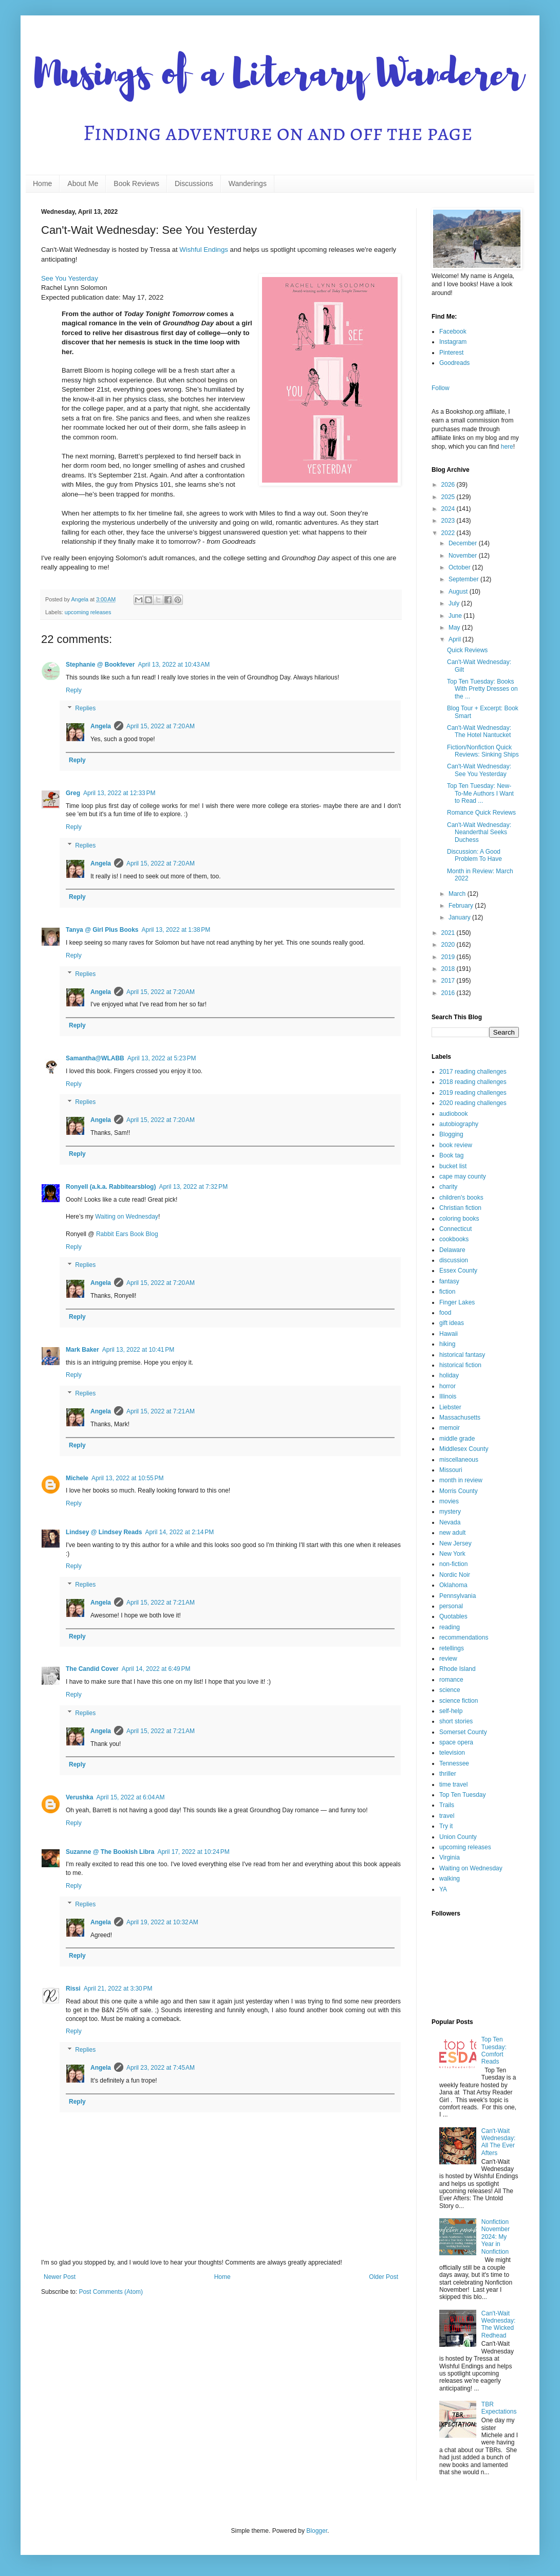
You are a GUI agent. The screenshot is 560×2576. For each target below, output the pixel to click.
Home (42, 183)
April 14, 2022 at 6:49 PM (156, 1668)
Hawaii (448, 1333)
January (460, 917)
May (455, 627)
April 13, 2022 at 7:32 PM (193, 1186)
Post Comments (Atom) (111, 2291)
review (448, 1658)
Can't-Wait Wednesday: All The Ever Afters (498, 2142)
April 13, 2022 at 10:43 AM (174, 664)
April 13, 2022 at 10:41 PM (138, 1349)
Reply (74, 690)
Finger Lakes (457, 1302)
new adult (452, 1532)
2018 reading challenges (473, 1081)
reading (449, 1627)
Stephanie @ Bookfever (100, 664)
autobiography (458, 1124)
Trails (446, 1805)
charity (448, 1186)
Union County (458, 1837)
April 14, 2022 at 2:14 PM (179, 1532)
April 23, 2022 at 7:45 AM (160, 2067)
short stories (456, 1721)
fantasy (449, 1281)
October (460, 567)
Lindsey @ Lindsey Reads (104, 1532)
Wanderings (248, 183)
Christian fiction (460, 1207)
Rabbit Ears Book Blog (127, 1234)
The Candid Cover (92, 1668)
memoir (449, 1427)
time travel (453, 1784)
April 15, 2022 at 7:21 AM (160, 1411)
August (459, 591)
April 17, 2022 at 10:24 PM (193, 1851)
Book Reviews (136, 183)
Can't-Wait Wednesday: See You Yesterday (479, 770)
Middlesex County (463, 1448)
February (462, 905)
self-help (450, 1711)
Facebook (452, 331)
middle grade (457, 1438)
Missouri (450, 1470)
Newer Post (60, 2276)
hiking (447, 1344)
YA (443, 1889)
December (464, 543)
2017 (449, 980)
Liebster (450, 1407)
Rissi (73, 1988)
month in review (460, 1480)
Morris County (458, 1491)
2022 (449, 533)
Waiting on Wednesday (126, 1216)
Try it (446, 1826)
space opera (456, 1742)
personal (451, 1606)
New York (452, 1553)
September (464, 579)
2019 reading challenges (473, 1092)
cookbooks (454, 1239)
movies (449, 1501)
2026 (449, 484)
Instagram (452, 341)
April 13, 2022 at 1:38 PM (176, 929)
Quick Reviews (467, 650)
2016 (449, 993)
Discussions (194, 183)
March (458, 893)
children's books (461, 1197)
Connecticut (455, 1228)
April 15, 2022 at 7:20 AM (160, 726)
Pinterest (451, 352)
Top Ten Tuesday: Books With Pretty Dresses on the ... (482, 689)
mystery (450, 1511)
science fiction (458, 1700)
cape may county (462, 1176)
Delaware (452, 1250)
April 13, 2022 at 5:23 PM (161, 1058)
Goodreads (454, 362)
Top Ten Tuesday (462, 1794)
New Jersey (455, 1543)
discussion (453, 1260)
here (507, 446)
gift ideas (451, 1323)
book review (455, 1145)
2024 (449, 508)
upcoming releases (88, 612)
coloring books (459, 1218)
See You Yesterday (69, 278)
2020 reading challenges (473, 1103)
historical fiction (460, 1365)
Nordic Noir (454, 1574)
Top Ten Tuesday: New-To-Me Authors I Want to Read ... (480, 793)
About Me (82, 183)
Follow (441, 388)
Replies (85, 708)
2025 (449, 497)
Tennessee (454, 1763)
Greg (73, 793)
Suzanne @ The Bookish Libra (110, 1851)
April (455, 639)
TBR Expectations (499, 2408)
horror (447, 1386)
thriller (447, 1773)
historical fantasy (462, 1354)
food (445, 1312)
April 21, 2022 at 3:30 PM (118, 1988)
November (464, 555)
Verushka (79, 1797)
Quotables (453, 1616)
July (455, 603)
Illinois (447, 1396)
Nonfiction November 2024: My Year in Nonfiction (495, 2236)
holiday (449, 1375)
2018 (449, 968)
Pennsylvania (457, 1595)
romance (451, 1679)
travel (446, 1815)
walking (449, 1878)
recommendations (463, 1637)
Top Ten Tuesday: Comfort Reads (494, 2050)
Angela (100, 726)
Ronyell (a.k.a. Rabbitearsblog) (111, 1186)
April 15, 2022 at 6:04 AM (130, 1797)
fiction (447, 1291)
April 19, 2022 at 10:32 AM (162, 1922)
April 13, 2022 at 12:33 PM (119, 793)
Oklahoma (453, 1585)
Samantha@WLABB (95, 1058)
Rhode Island (457, 1668)
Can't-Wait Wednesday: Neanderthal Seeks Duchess (479, 832)
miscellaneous (458, 1459)
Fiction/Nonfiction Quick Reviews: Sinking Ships (483, 751)
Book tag (451, 1155)
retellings (451, 1648)
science (449, 1690)
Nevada (449, 1522)
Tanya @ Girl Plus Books (102, 929)
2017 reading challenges (473, 1071)
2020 (449, 944)
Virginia (449, 1857)
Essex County (458, 1270)
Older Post (383, 2276)
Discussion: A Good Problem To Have (474, 855)
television (452, 1752)
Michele (77, 1478)
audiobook (453, 1113)
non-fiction (453, 1564)
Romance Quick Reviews (481, 812)
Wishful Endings (203, 249)
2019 (449, 957)
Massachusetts (459, 1417)
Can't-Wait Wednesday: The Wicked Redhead (498, 2324)
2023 (449, 520)
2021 (449, 932)
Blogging (451, 1134)
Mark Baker (82, 1349)
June (456, 615)
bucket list (452, 1166)
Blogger (316, 2530)
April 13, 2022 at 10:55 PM (127, 1478)
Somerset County (463, 1732)
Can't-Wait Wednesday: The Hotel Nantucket (479, 731)
